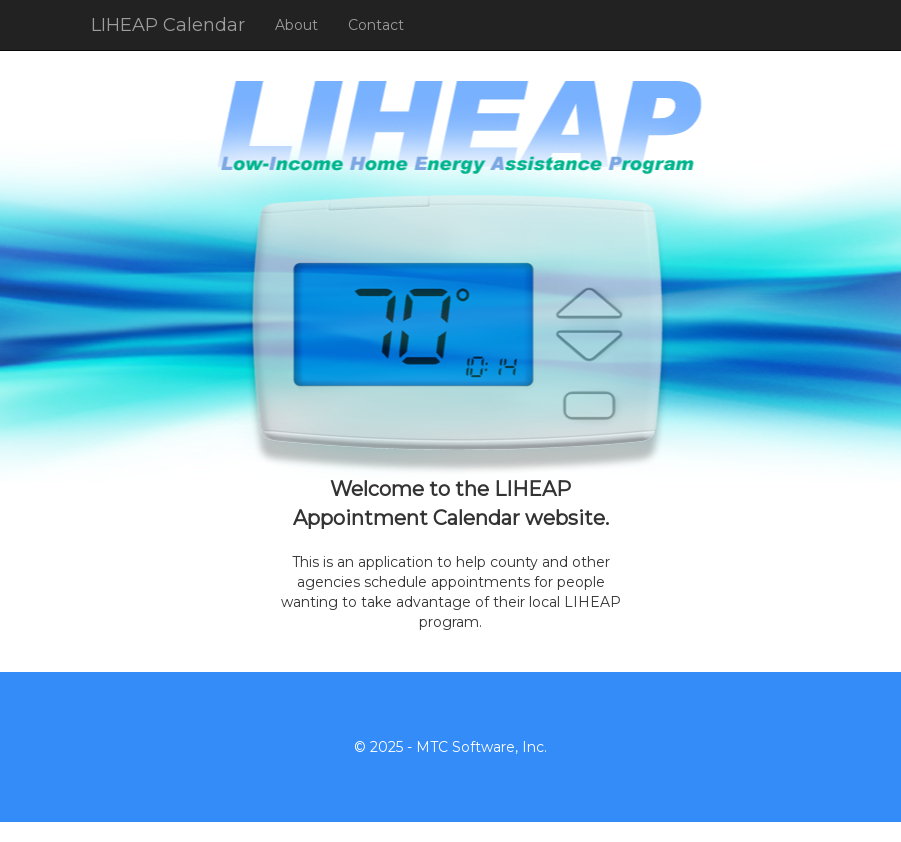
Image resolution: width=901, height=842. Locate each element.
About (296, 25)
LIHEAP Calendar (168, 25)
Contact (376, 25)
